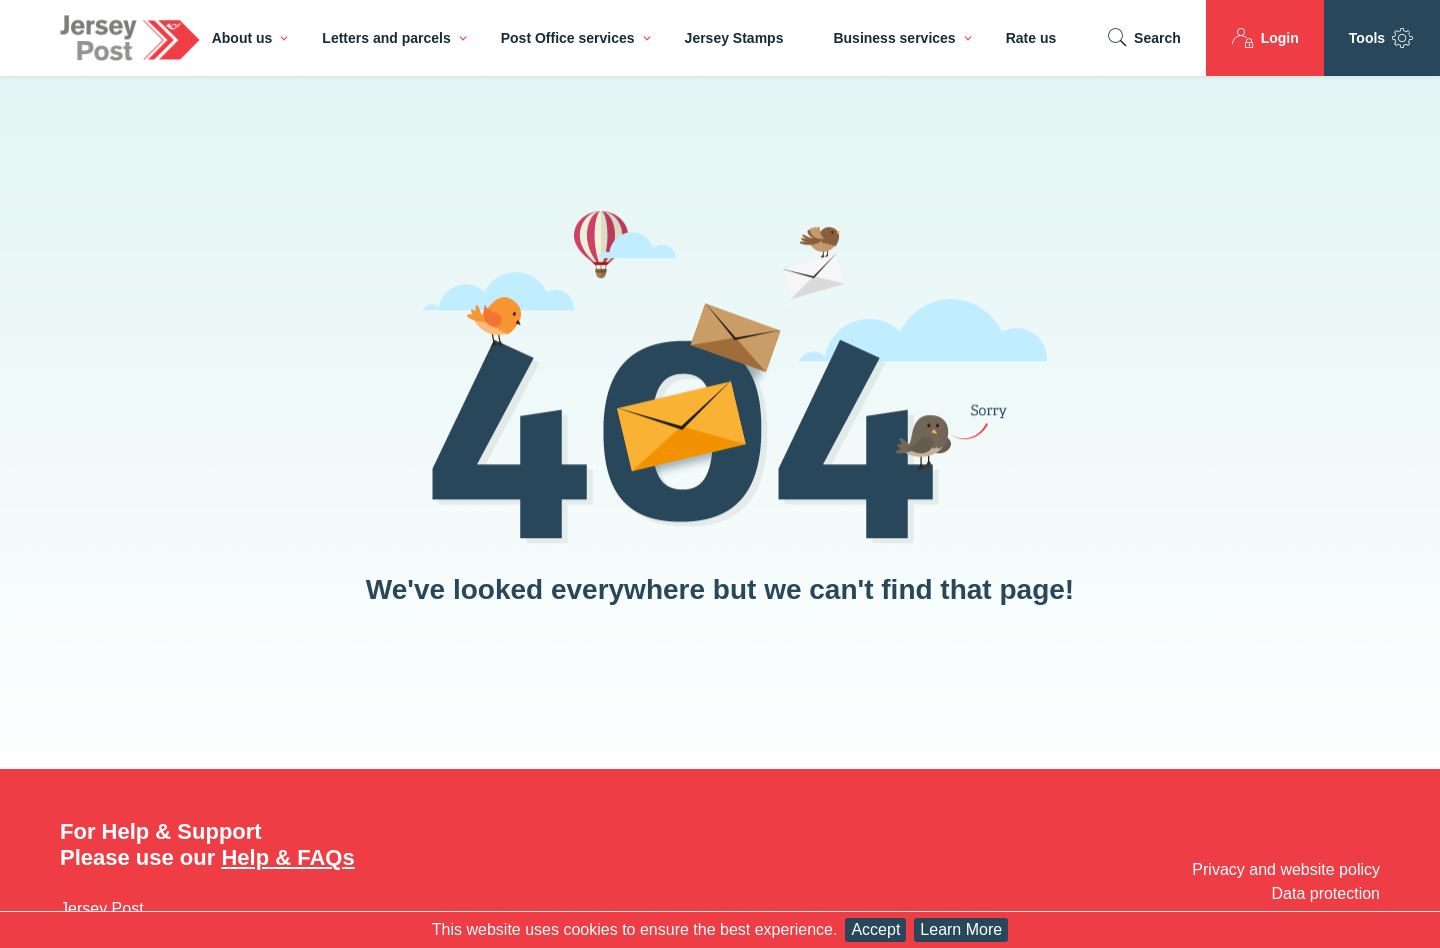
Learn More (961, 929)
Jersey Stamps (734, 38)
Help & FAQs (287, 857)
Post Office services (568, 38)
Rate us (1031, 38)
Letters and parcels (386, 38)
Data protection (1325, 893)
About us (242, 38)
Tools (1382, 38)
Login (1265, 38)
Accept (875, 929)
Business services (894, 38)
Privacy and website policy (1286, 869)
